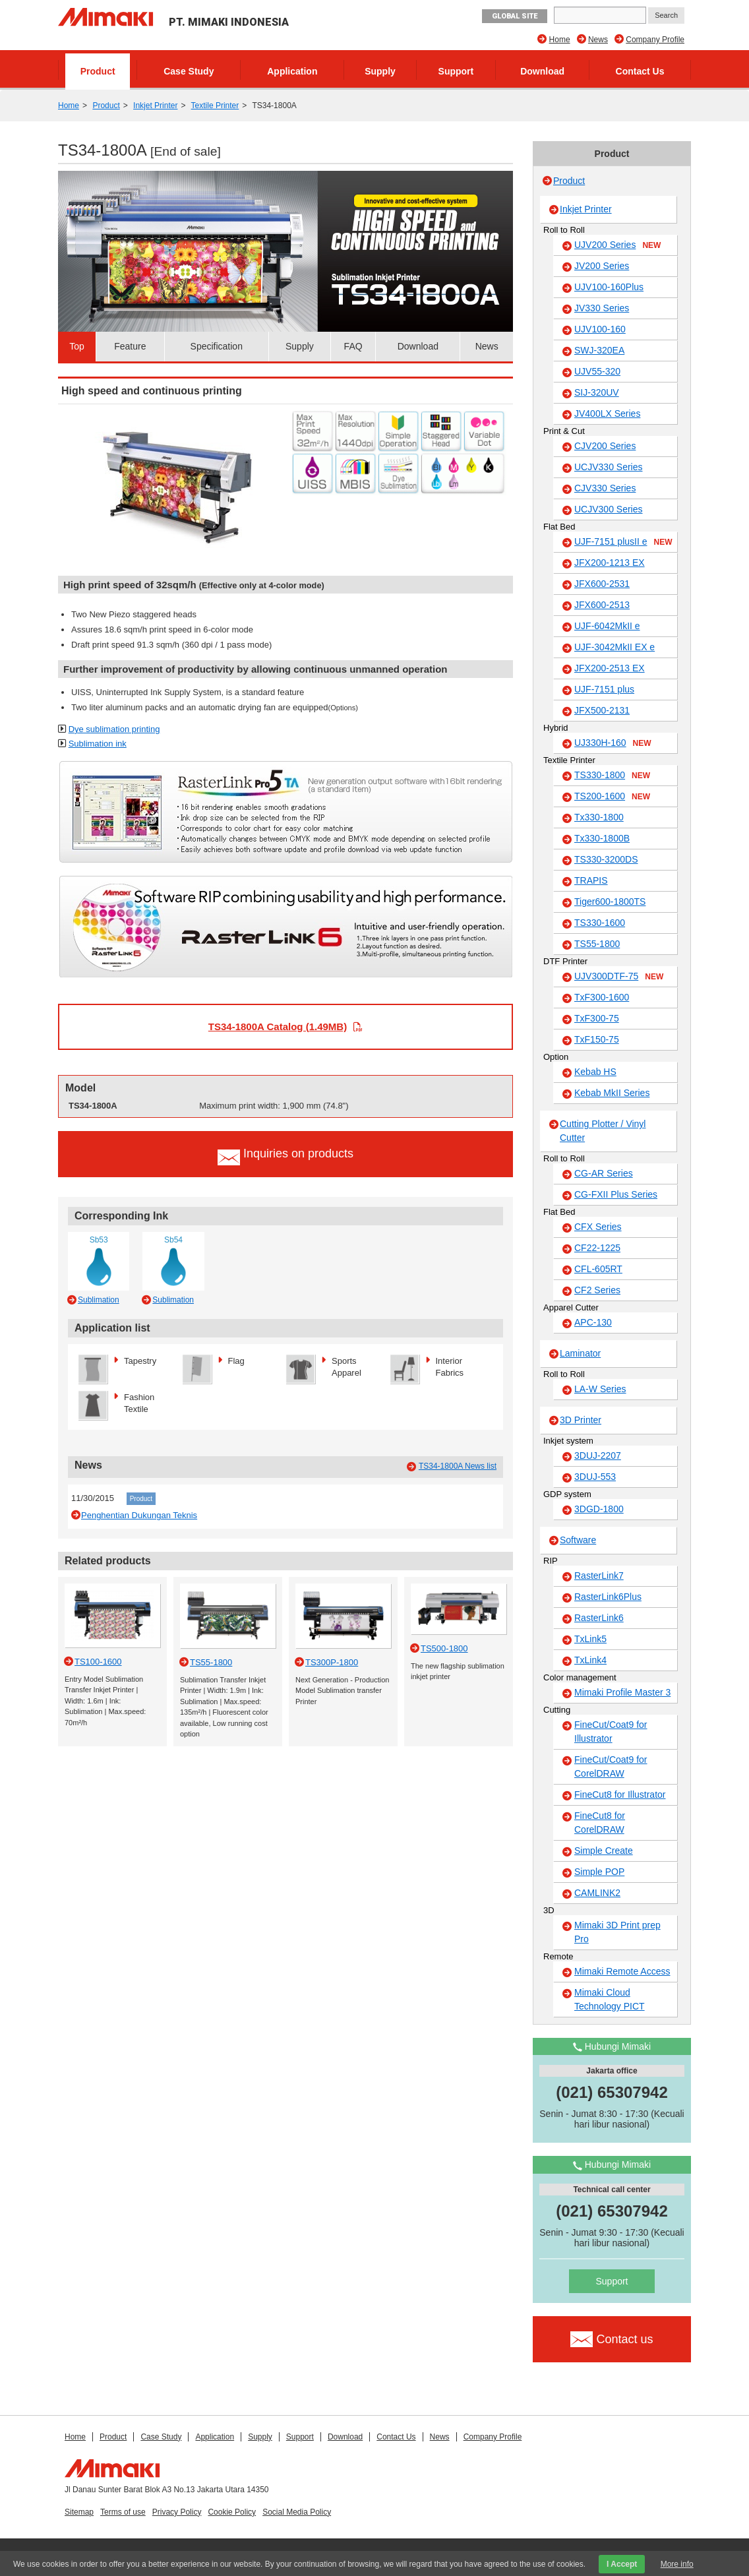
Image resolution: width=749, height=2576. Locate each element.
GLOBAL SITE (514, 16)
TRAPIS (591, 880)
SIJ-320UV (596, 392)
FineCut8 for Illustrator (620, 1794)
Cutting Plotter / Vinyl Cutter (602, 1131)
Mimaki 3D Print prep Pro (617, 1932)
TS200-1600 (612, 797)
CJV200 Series (605, 446)
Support (456, 71)
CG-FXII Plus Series (615, 1194)
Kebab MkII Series (611, 1093)
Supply (380, 71)
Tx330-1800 (599, 817)
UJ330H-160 (612, 743)
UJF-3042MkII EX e (614, 647)
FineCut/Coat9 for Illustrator (610, 1731)
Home (559, 39)
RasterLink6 (599, 1617)
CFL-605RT (598, 1269)
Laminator (580, 1353)
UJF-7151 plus (604, 689)
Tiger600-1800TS (609, 901)
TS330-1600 (599, 922)
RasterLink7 (599, 1575)
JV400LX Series (607, 413)
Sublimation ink (98, 744)
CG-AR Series (603, 1173)
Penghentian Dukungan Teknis (139, 1515)
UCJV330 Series (608, 467)
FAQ (353, 346)
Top (76, 346)
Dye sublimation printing (114, 729)
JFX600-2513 (602, 604)
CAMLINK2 (597, 1892)
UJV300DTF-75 (618, 977)
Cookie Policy (232, 2512)
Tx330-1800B (602, 838)
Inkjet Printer (155, 105)
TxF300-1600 (601, 997)
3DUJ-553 (595, 1476)
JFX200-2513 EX (609, 668)
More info (677, 2564)
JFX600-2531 (602, 583)
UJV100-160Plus (609, 287)
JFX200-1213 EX (609, 562)
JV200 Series (601, 266)
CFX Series (598, 1226)
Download (542, 71)
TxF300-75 (596, 1018)
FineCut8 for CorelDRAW (599, 1822)
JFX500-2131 (602, 710)
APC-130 (593, 1322)
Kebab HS (595, 1071)
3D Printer (580, 1420)
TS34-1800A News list (457, 1466)
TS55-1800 (597, 943)
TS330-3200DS (606, 859)
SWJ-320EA (599, 350)
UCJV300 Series (608, 509)
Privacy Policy (177, 2512)
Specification (217, 346)
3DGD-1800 (599, 1509)
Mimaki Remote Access (622, 1971)
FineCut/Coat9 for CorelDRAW (610, 1766)
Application (292, 71)
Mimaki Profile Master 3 (622, 1692)
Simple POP (599, 1871)
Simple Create (603, 1850)
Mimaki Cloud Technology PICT (609, 1999)
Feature (130, 346)
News (598, 39)
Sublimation (98, 1299)
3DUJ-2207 (597, 1455)
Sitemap (79, 2512)
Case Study (189, 71)
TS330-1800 (612, 776)
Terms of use (123, 2512)
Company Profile (655, 39)
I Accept (622, 2564)
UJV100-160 (600, 329)
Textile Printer (215, 105)
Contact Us (640, 71)
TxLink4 (590, 1660)
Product (97, 71)
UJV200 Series (617, 245)
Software (578, 1540)
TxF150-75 (596, 1039)
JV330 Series (601, 308)
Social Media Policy (296, 2512)
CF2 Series (597, 1290)
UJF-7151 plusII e (623, 542)
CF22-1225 (597, 1247)
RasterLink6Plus (608, 1596)
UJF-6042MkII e (607, 626)
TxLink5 (590, 1639)
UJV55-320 (597, 371)
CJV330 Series (605, 488)
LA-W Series (600, 1389)
